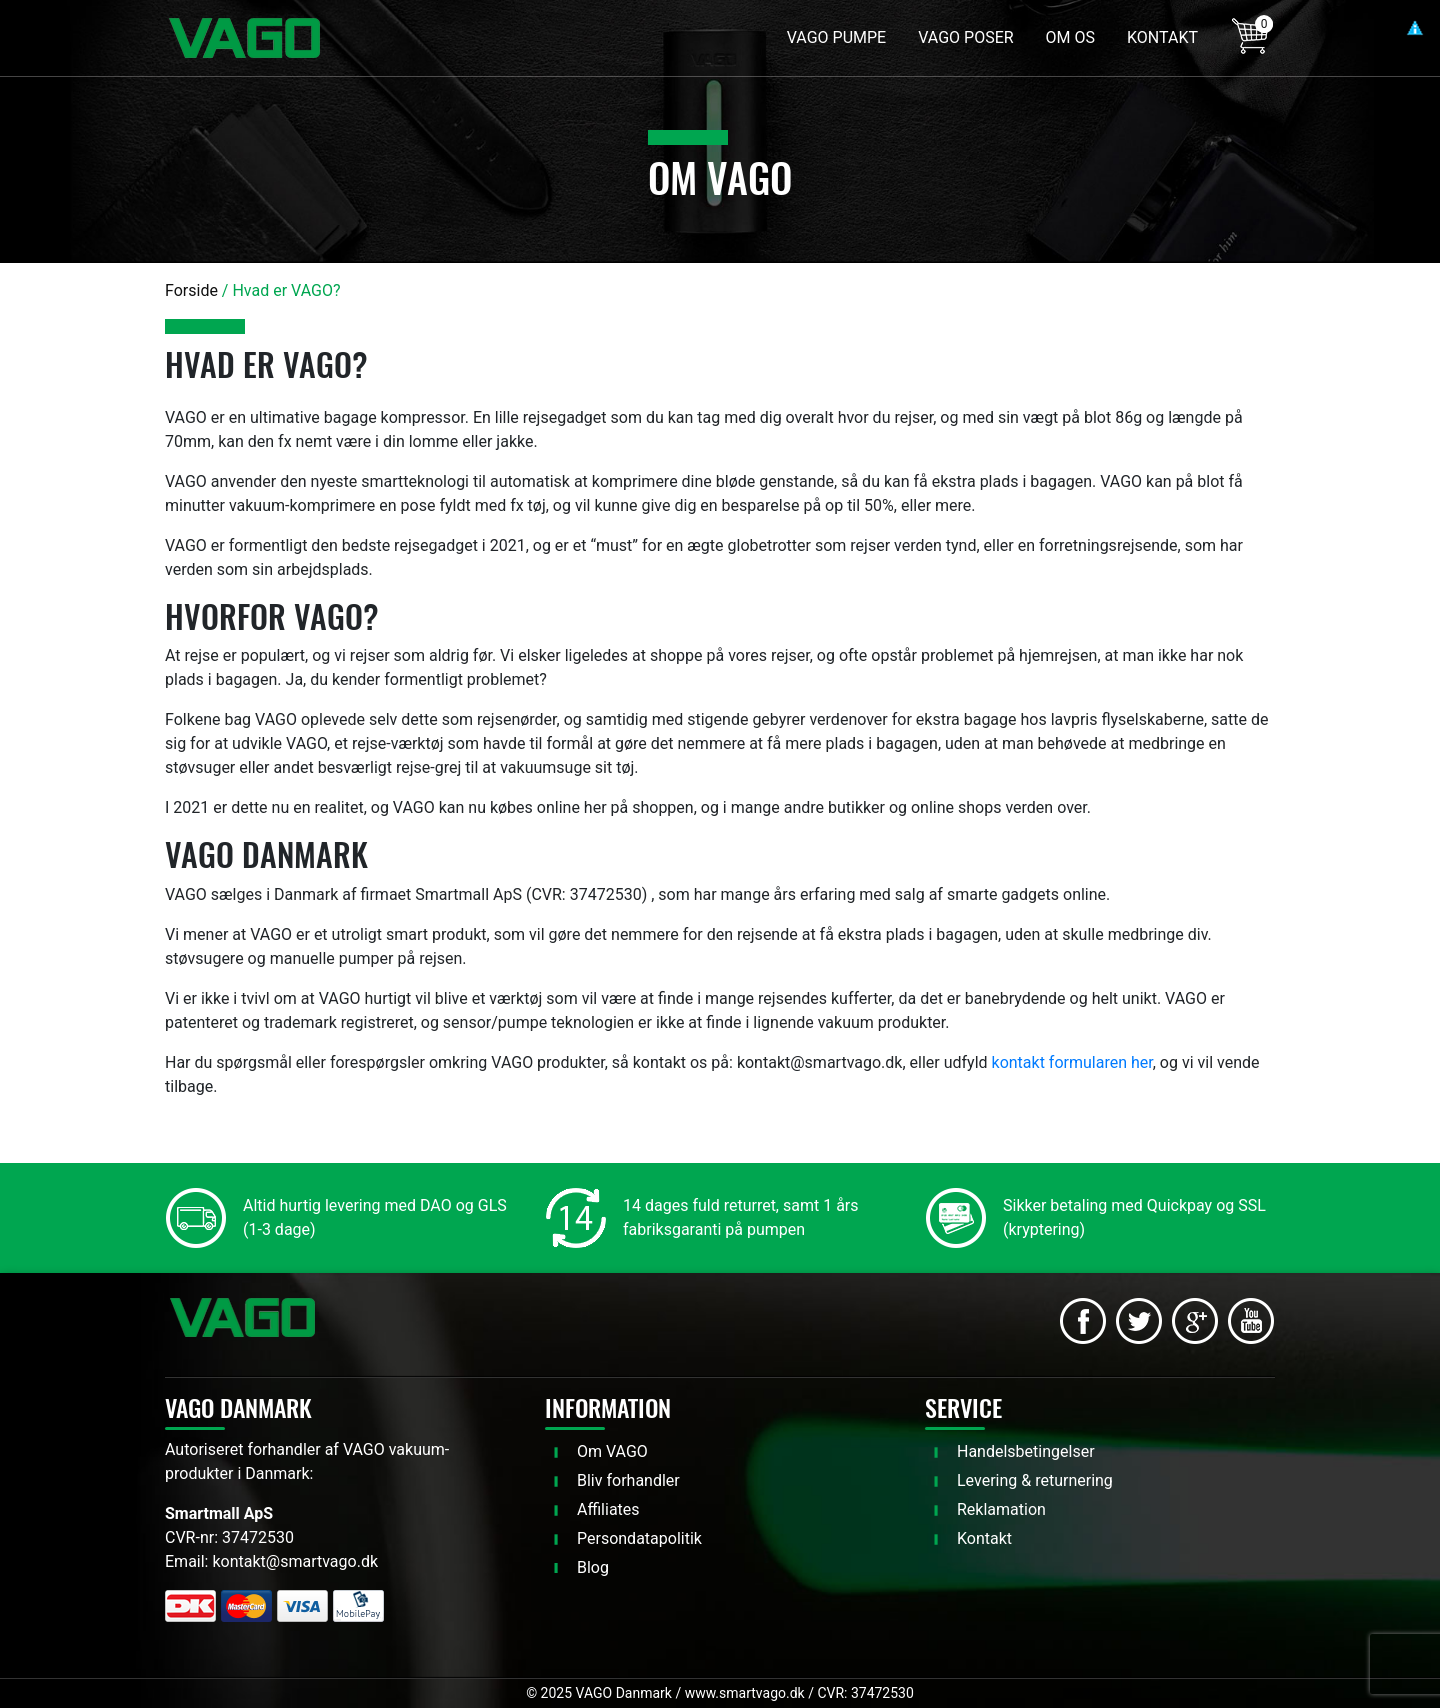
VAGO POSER (965, 37)
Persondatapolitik (639, 1538)
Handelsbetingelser (1026, 1451)
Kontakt (984, 1538)
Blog (593, 1567)
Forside (191, 290)
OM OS (1070, 37)
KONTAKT (1162, 37)
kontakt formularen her (1072, 1062)
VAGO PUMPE (836, 37)
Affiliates (608, 1509)
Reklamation (1001, 1509)
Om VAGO (612, 1451)
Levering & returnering (1035, 1480)
